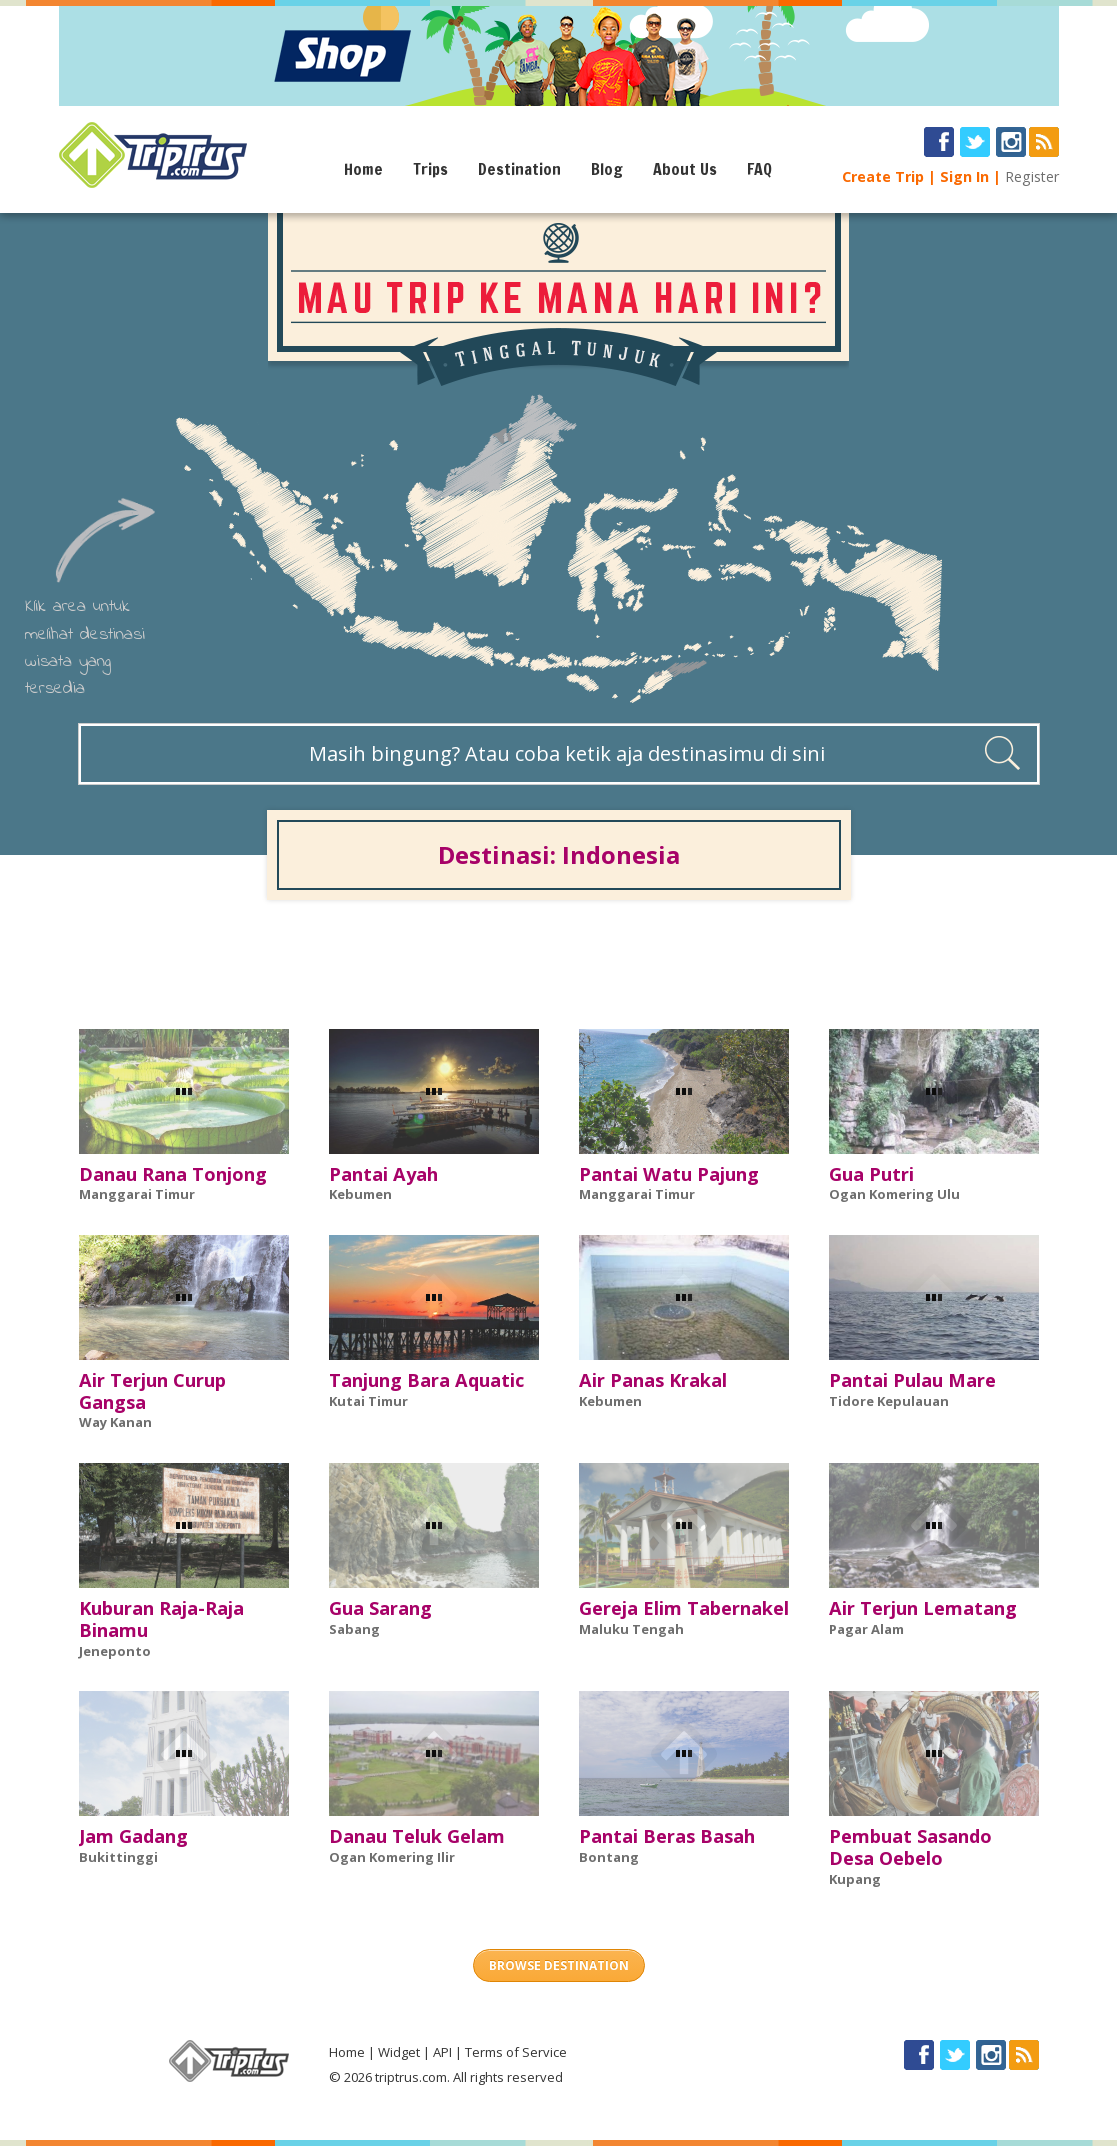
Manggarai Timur (137, 1194)
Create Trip (883, 176)
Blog (607, 169)
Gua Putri (871, 1174)
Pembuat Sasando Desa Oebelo (910, 1847)
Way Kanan (115, 1422)
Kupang (855, 1879)
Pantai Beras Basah (667, 1836)
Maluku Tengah (631, 1629)
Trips (430, 169)
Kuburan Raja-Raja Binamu (161, 1619)
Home (363, 169)
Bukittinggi (118, 1857)
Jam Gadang (133, 1836)
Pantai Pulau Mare (912, 1380)
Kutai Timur (368, 1401)
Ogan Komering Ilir (392, 1857)
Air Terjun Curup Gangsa (152, 1391)
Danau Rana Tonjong (173, 1174)
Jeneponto (115, 1651)
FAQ (759, 169)
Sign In (964, 176)
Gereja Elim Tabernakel (684, 1608)
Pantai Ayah (383, 1174)
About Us (685, 169)
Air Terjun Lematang (923, 1608)
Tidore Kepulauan (889, 1401)
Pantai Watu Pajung (669, 1174)
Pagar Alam (866, 1629)
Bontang (609, 1857)
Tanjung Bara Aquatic (426, 1380)
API (442, 2052)
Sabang (354, 1629)
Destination (519, 169)
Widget (399, 2052)
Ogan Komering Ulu (894, 1194)
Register (1032, 176)
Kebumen (360, 1194)
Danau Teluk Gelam (417, 1836)
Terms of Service (516, 2052)
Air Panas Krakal (653, 1380)
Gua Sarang (380, 1608)
